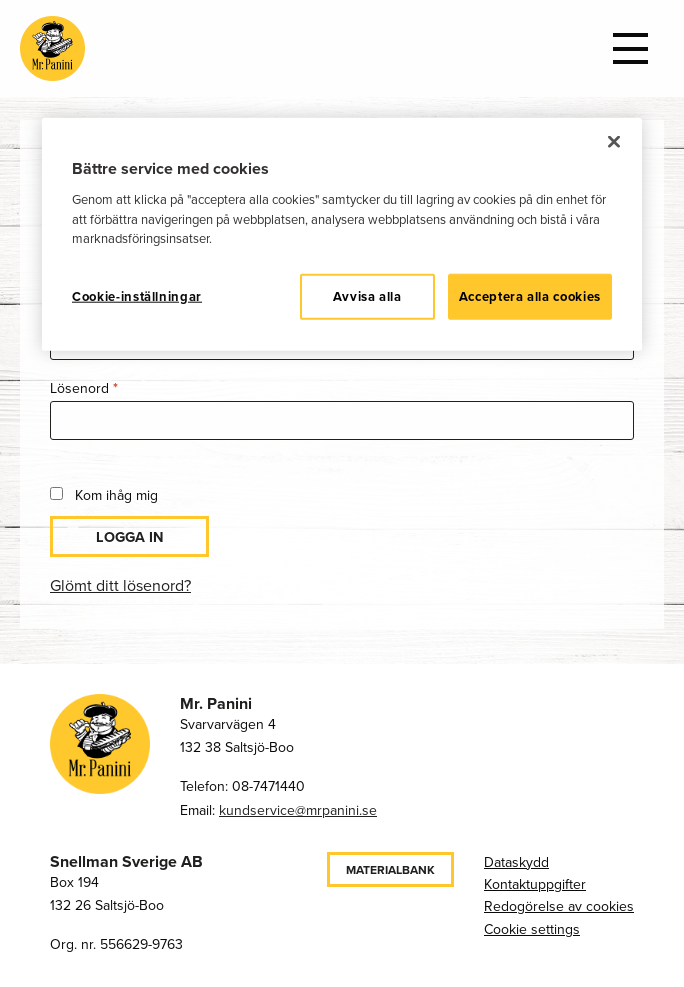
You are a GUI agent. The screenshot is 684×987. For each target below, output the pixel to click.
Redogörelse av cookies (559, 906)
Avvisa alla (367, 296)
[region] (342, 234)
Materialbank (390, 870)
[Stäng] (614, 142)
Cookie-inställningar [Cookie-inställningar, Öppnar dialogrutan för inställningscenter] (137, 296)
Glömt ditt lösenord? (120, 585)
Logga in (129, 537)
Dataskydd (516, 862)
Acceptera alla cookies (530, 296)
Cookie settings (532, 929)
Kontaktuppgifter (535, 884)
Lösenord (122, 387)
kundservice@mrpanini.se (298, 810)
